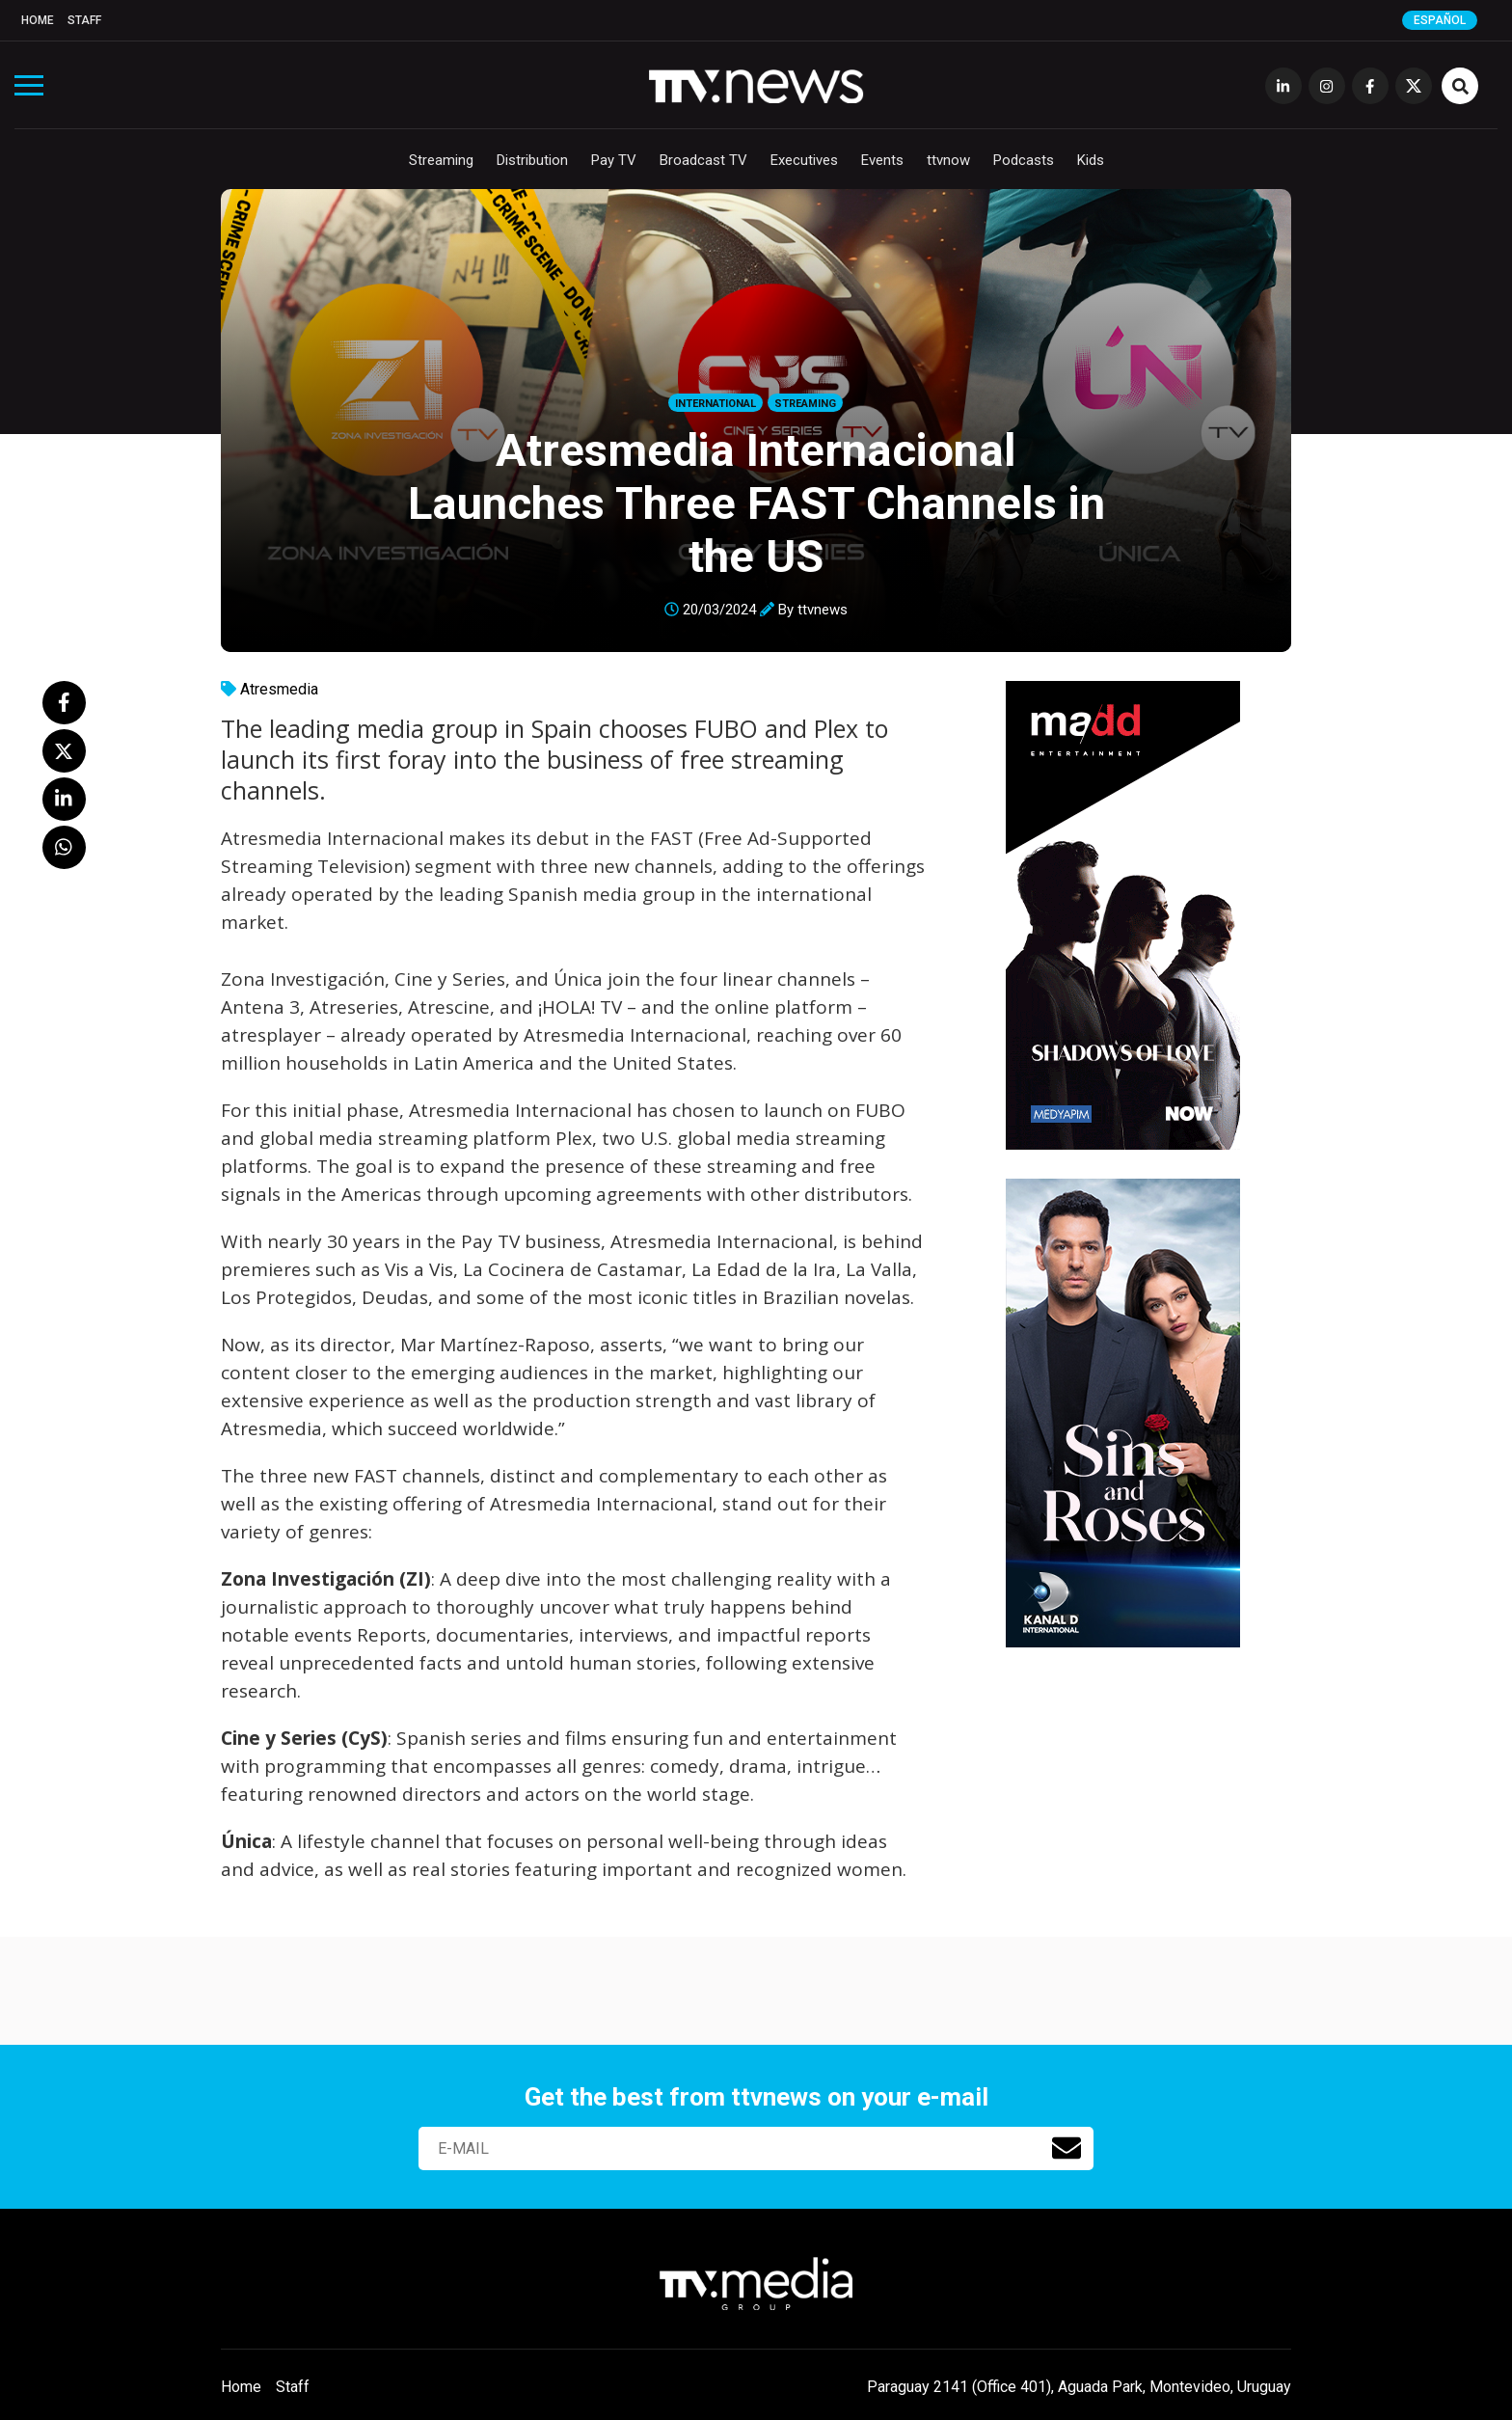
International (715, 403)
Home (37, 20)
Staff (84, 20)
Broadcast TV (703, 160)
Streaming (441, 160)
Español (1440, 20)
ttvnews (822, 609)
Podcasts (1023, 160)
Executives (804, 160)
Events (882, 160)
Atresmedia (279, 689)
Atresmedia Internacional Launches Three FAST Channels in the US (756, 503)
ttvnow (948, 160)
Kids (1090, 160)
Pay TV (613, 160)
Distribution (532, 160)
